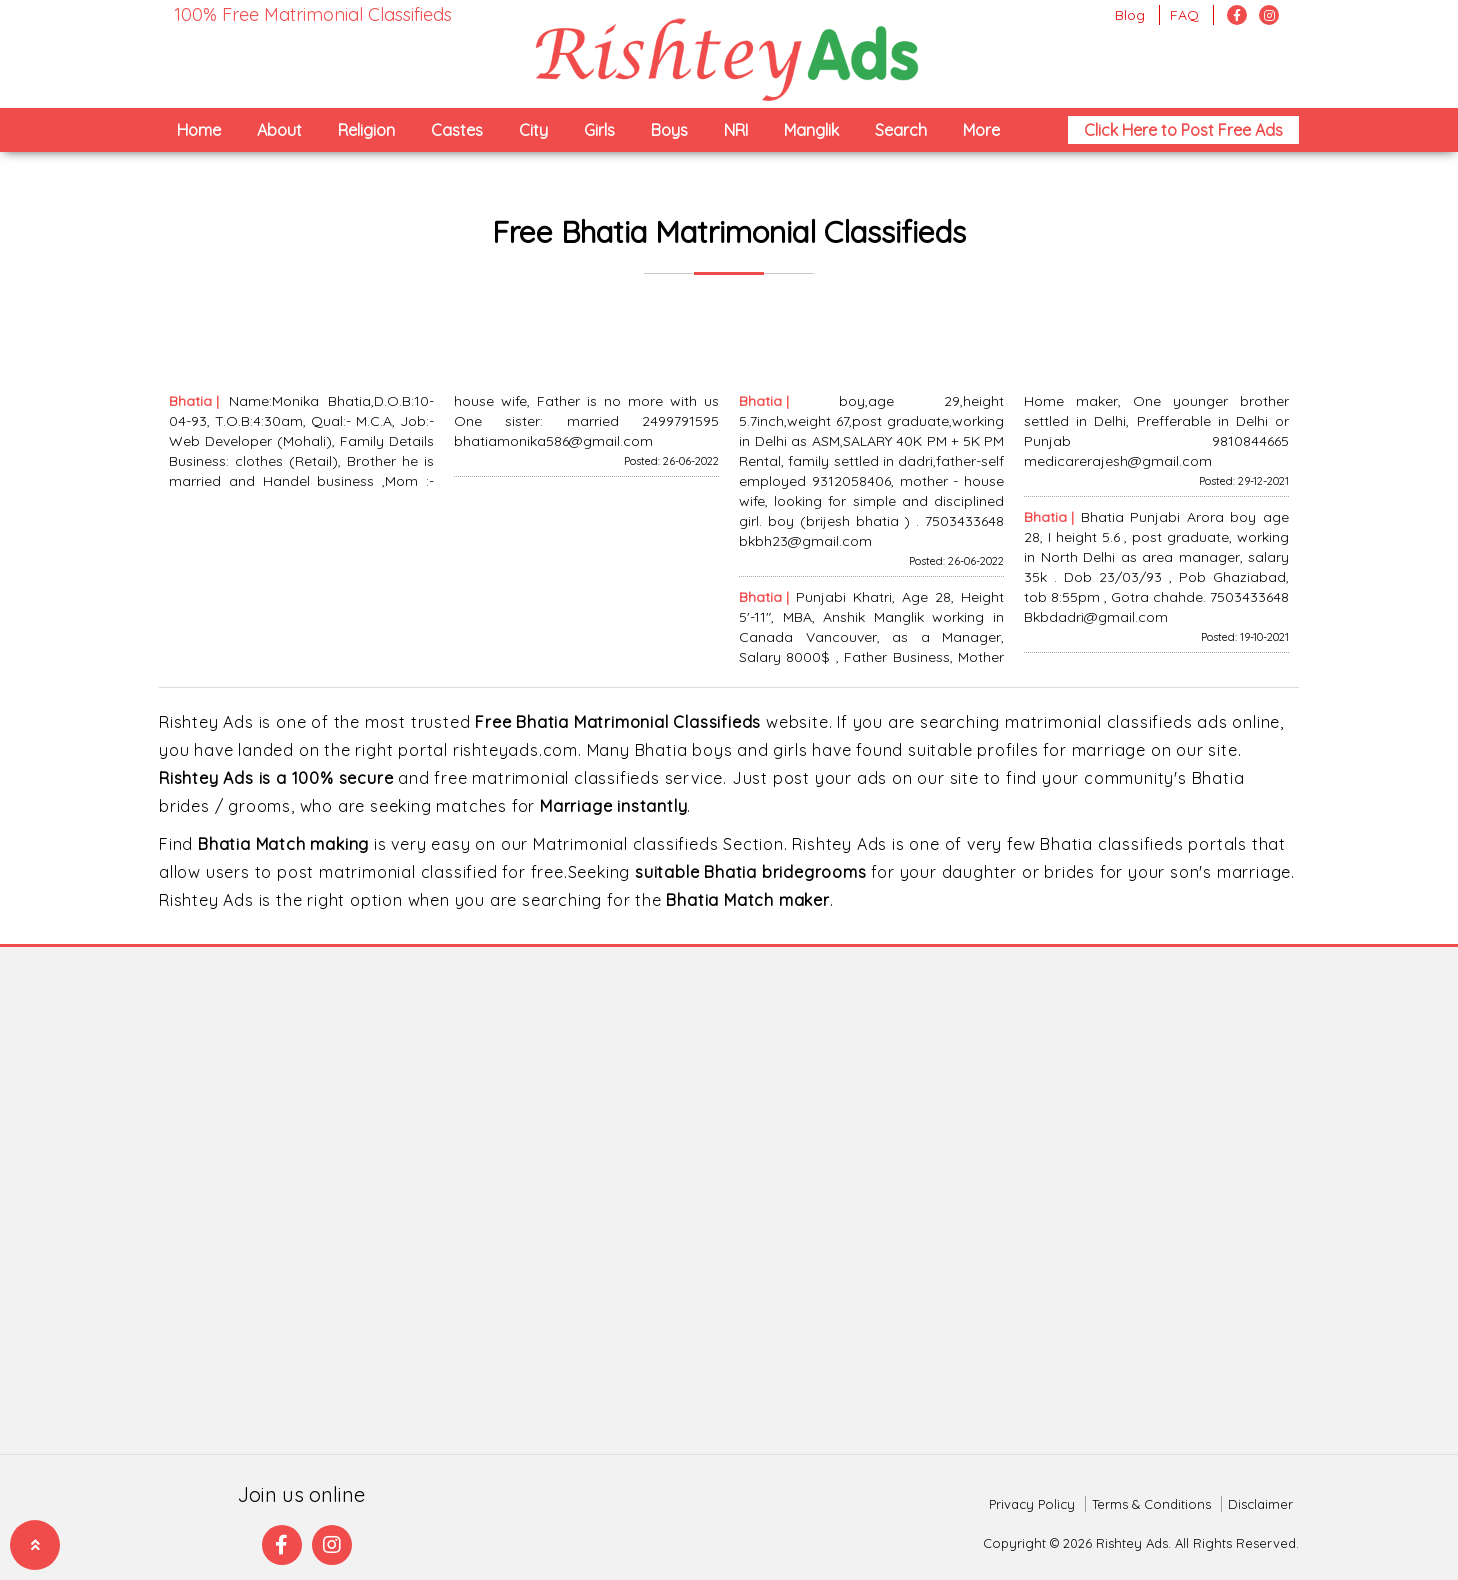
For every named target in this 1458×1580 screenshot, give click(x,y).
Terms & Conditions (1151, 1504)
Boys (669, 130)
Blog (1130, 15)
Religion (366, 130)
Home (199, 130)
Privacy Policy (1032, 1504)
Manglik (811, 130)
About (279, 130)
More (981, 130)
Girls (599, 130)
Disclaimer (1260, 1504)
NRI (736, 130)
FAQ (1184, 15)
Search (901, 130)
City (533, 130)
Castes (457, 130)
